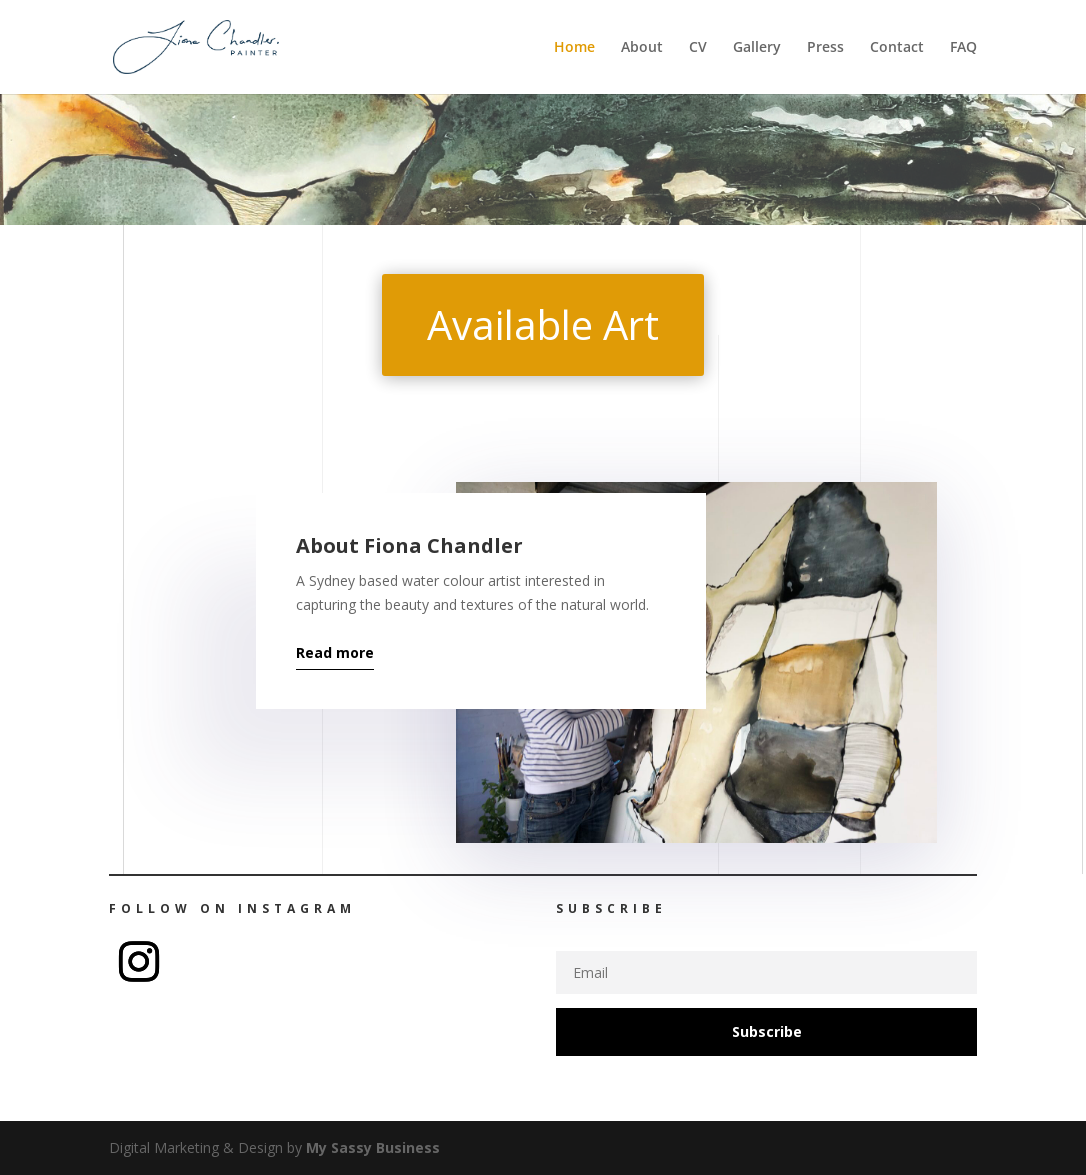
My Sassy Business (373, 1147)
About (642, 48)
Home (574, 48)
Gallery (757, 48)
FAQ (963, 48)
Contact (897, 48)
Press (825, 48)
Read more (335, 652)
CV (698, 48)
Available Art (543, 324)
